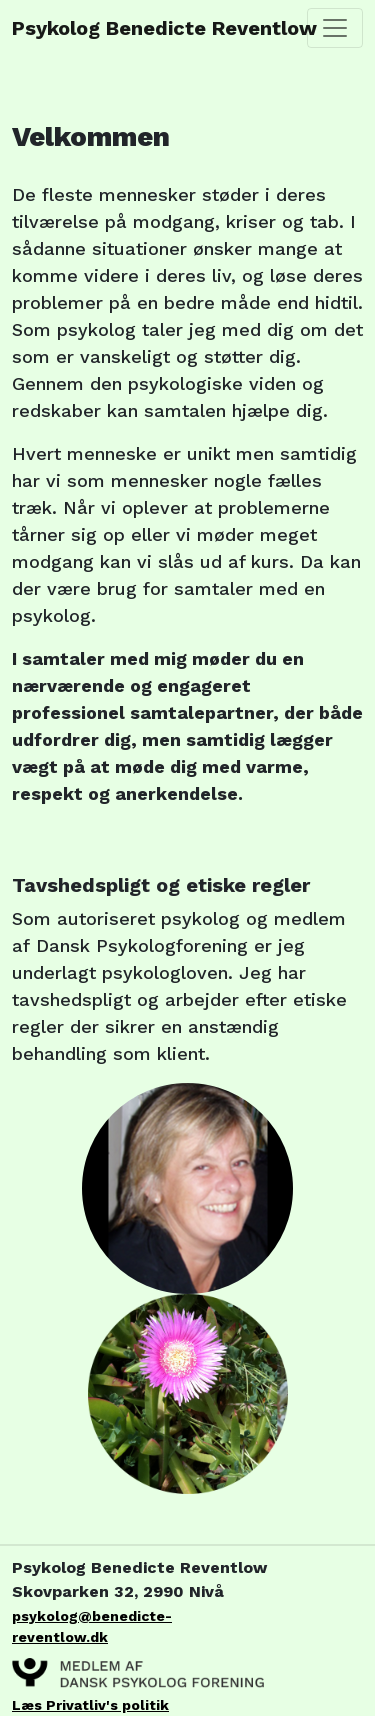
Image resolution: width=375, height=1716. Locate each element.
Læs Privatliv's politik (90, 1705)
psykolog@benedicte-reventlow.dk (92, 1626)
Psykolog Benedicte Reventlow (100, 28)
